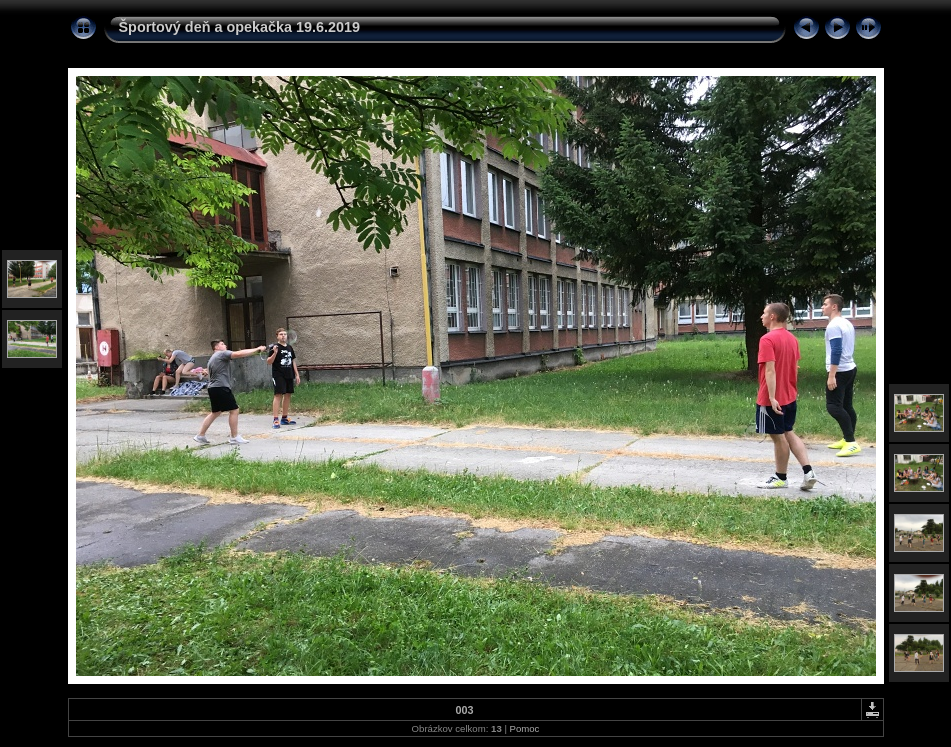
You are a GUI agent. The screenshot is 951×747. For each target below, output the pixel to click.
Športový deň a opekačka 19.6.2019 (240, 27)
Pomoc (525, 728)
